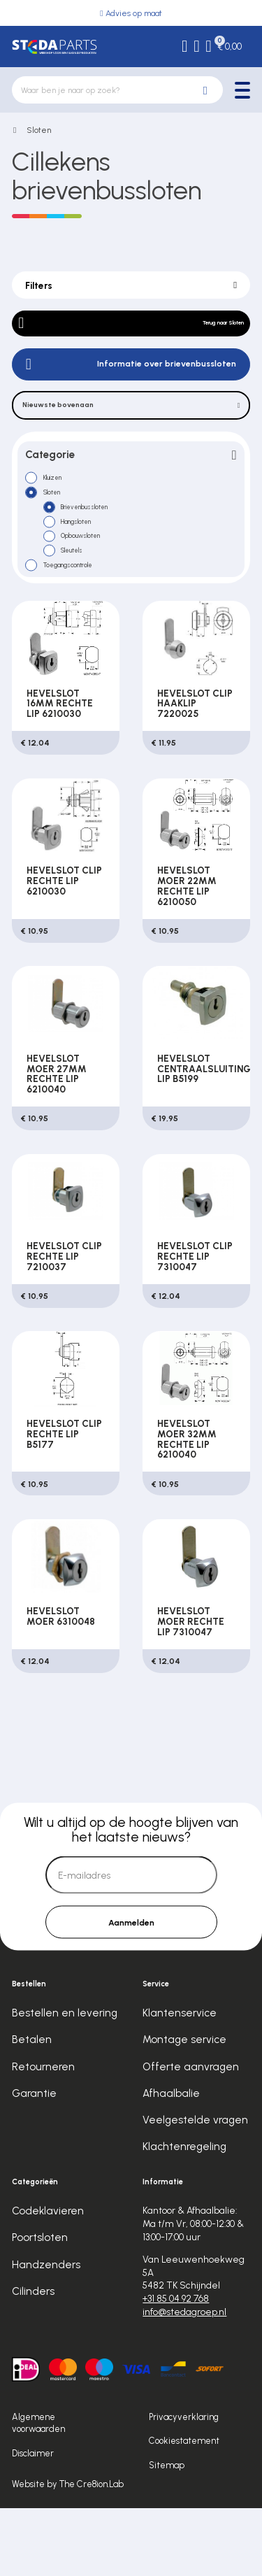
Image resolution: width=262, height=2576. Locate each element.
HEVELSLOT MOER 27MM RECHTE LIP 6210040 (57, 1138)
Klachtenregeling (184, 2213)
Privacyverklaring (184, 2484)
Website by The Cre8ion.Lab (68, 2551)
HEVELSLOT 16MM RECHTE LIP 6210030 (60, 768)
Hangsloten (89, 565)
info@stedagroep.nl (184, 2379)
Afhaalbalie (171, 2160)
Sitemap (166, 2532)
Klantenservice (180, 2081)
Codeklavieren (48, 2278)
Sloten (39, 130)
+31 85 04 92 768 (176, 2366)
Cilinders (33, 2358)
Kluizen (64, 508)
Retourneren (43, 2134)
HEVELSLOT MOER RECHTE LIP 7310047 (190, 1686)
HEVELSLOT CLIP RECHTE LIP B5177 (64, 1498)
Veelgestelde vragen (195, 2187)
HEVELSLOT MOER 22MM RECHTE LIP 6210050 (187, 950)
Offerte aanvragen (191, 2134)
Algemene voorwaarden (38, 2490)
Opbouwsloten (96, 584)
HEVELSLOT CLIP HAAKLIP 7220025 (195, 768)
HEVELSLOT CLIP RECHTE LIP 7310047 (195, 1320)
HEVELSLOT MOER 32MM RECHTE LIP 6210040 (187, 1503)
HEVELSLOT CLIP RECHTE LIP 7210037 (64, 1320)
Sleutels (83, 603)
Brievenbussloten (102, 546)
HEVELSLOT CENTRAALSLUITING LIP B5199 (204, 1133)
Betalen (32, 2107)
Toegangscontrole (87, 623)
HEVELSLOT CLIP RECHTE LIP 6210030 (64, 945)
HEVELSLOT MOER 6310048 (61, 1680)
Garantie (34, 2160)
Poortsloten (40, 2305)
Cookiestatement (184, 2508)
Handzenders (46, 2332)
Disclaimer (33, 2520)
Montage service (184, 2107)
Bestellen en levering (64, 2081)
